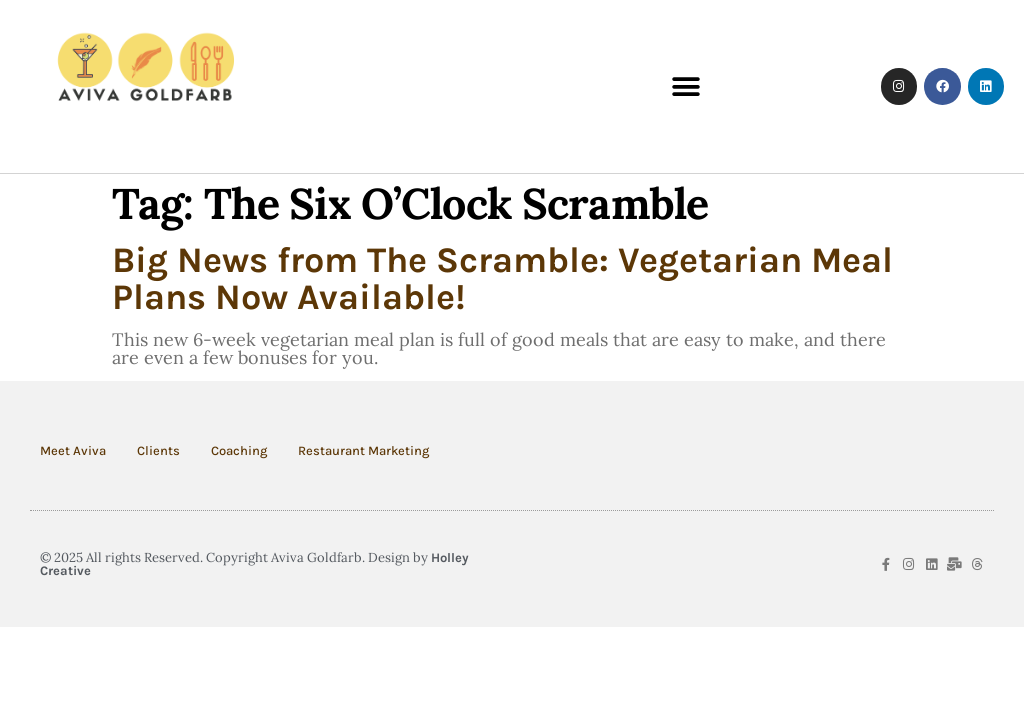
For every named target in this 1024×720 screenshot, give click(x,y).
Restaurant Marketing (363, 450)
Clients (158, 450)
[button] (686, 86)
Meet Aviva (73, 450)
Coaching (239, 450)
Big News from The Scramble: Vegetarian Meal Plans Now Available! (502, 278)
